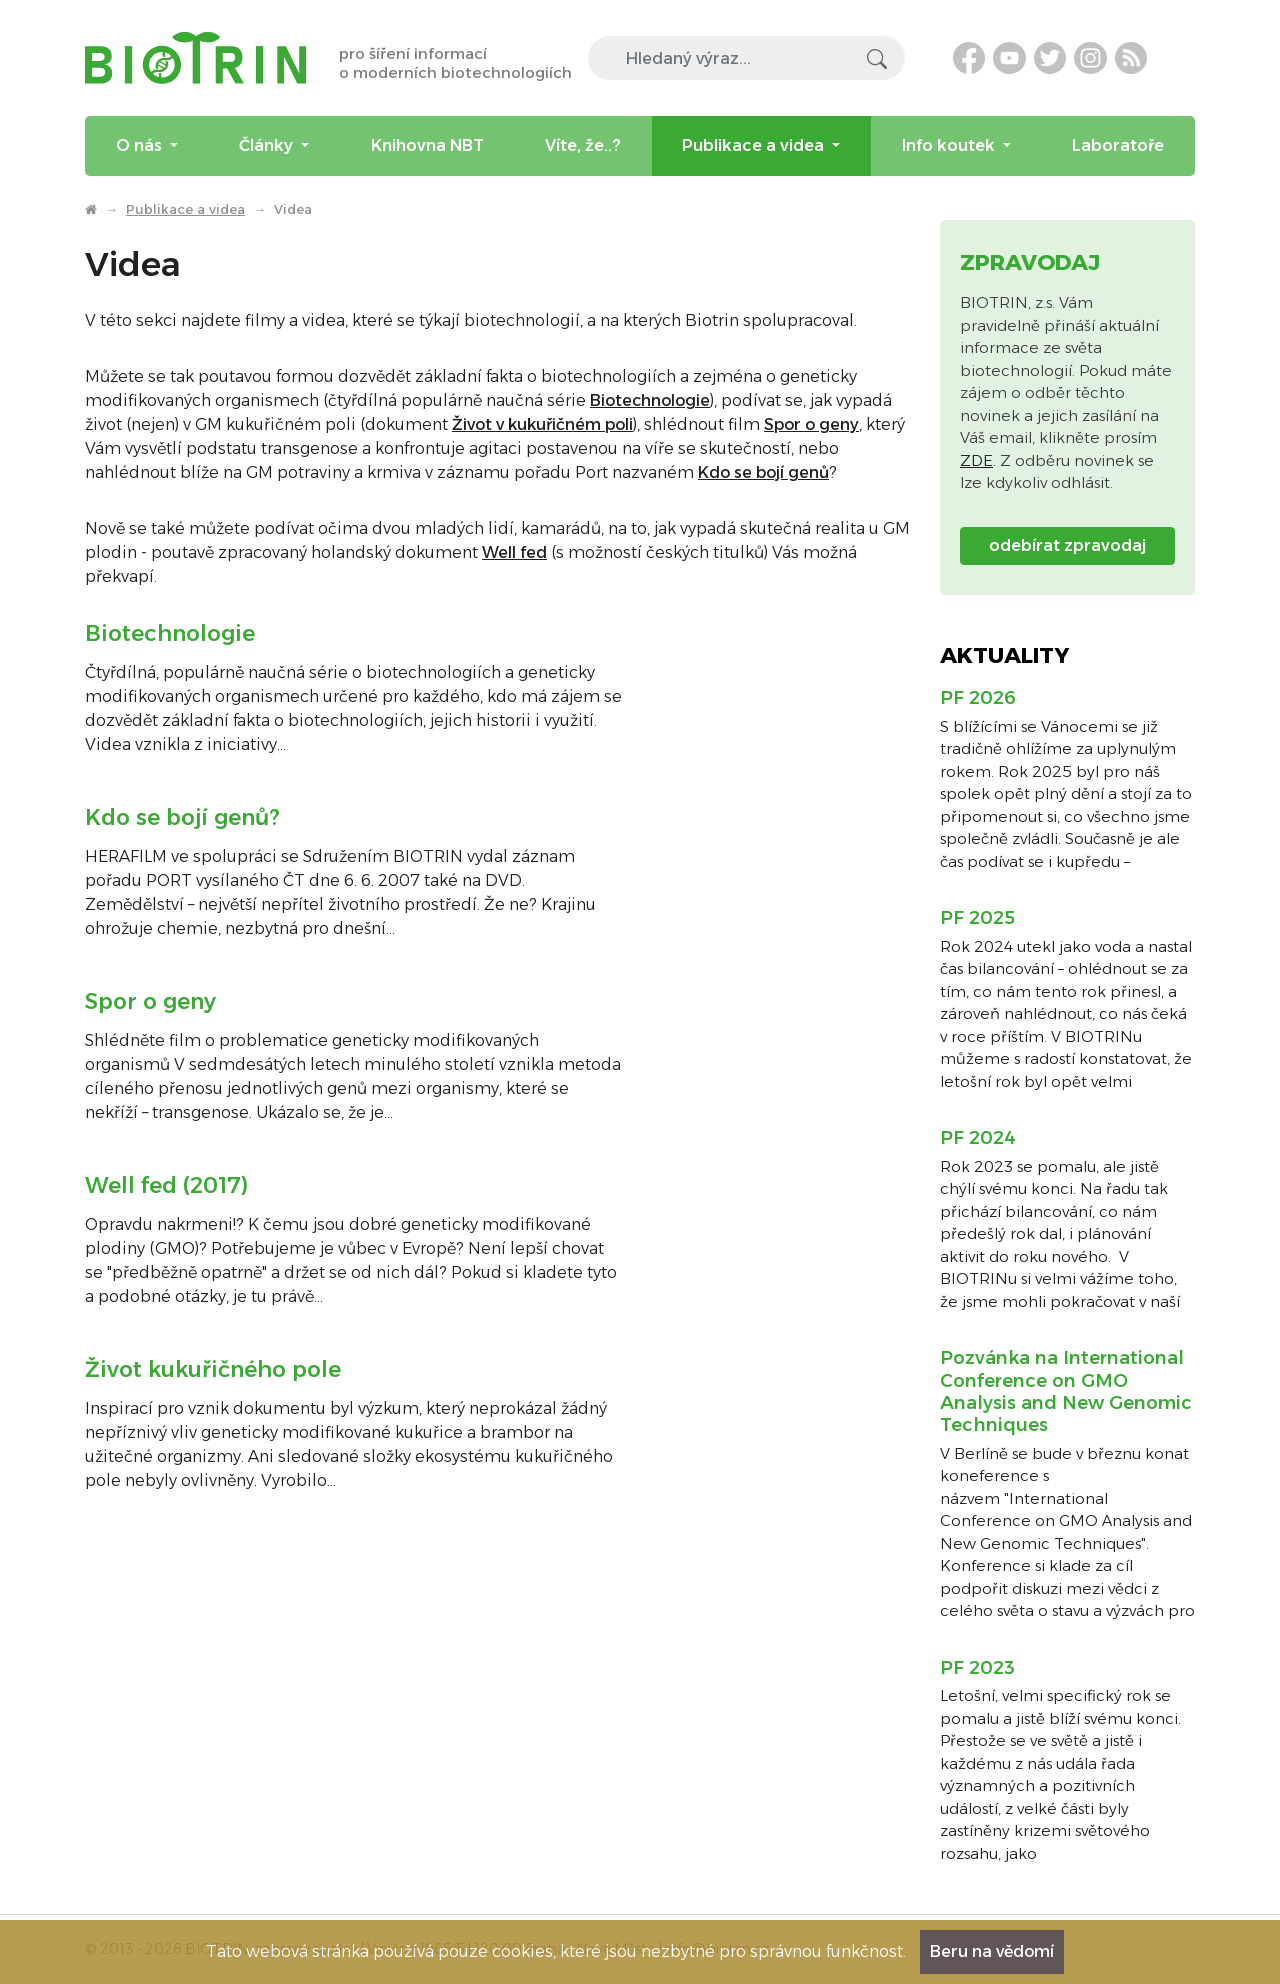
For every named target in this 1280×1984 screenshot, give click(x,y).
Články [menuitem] (268, 145)
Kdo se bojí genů (763, 472)
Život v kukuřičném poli (542, 424)
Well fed (514, 552)
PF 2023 (977, 1668)
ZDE (976, 460)
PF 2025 (977, 918)
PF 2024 (978, 1138)
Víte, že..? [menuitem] (583, 145)
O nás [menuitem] (141, 145)
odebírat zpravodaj (1067, 545)
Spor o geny (811, 424)
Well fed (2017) (166, 1185)
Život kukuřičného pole (213, 1369)
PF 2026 (978, 698)
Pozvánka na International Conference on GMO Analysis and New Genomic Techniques (1066, 1391)
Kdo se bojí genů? (182, 817)
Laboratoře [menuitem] (1118, 145)
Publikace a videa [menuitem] (755, 145)
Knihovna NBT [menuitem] (427, 145)
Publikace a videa (185, 209)
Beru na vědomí (992, 1951)
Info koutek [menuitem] (950, 145)
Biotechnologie (650, 400)
